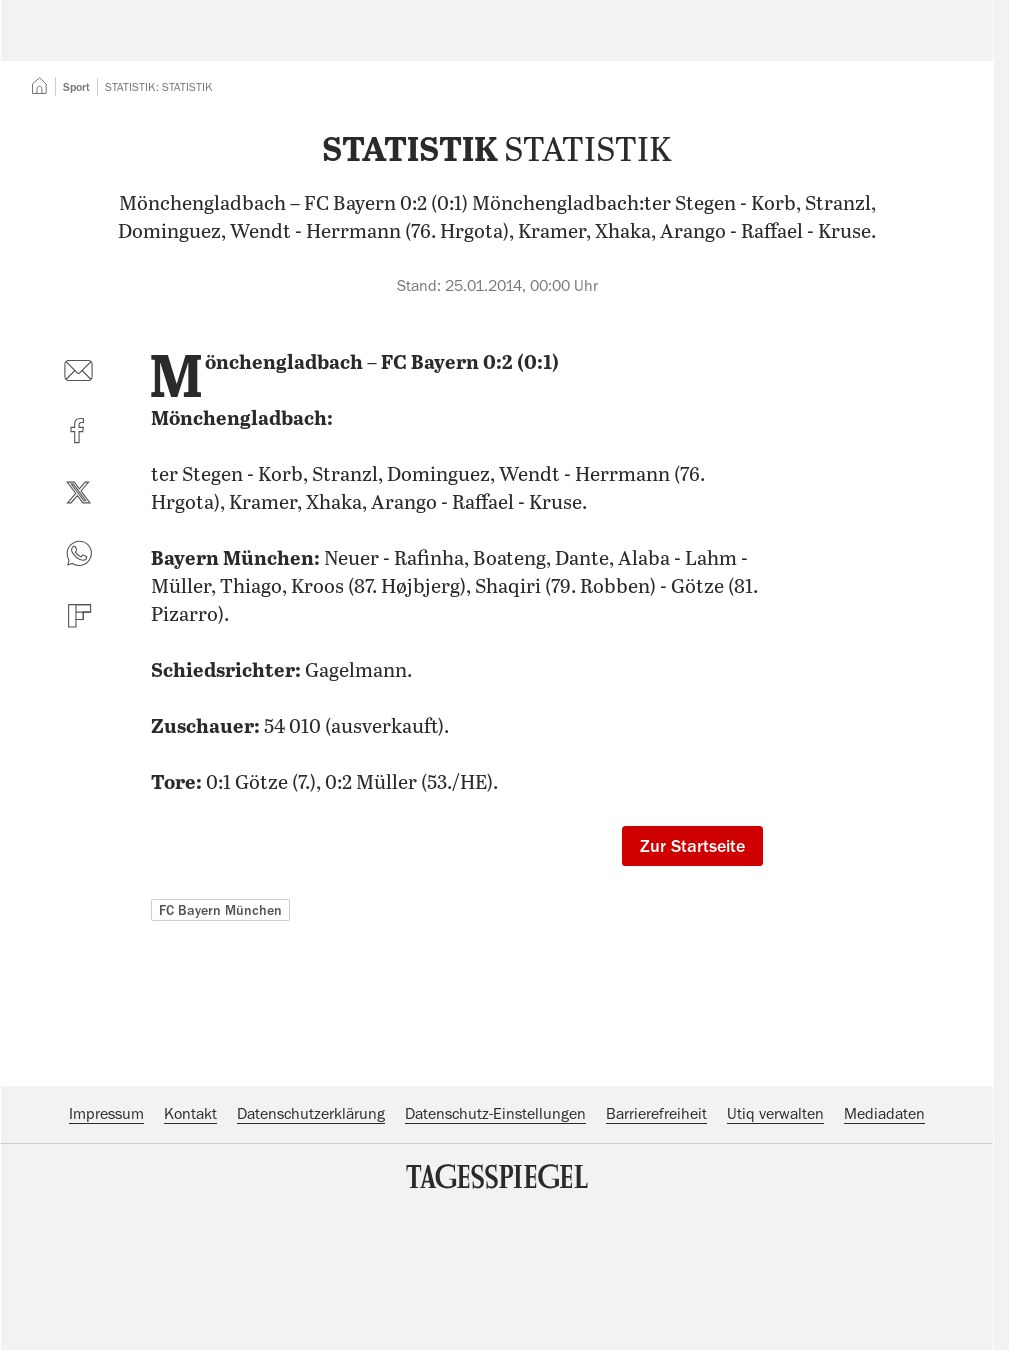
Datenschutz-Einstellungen (495, 1236)
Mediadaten (884, 1236)
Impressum (106, 1236)
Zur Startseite (692, 968)
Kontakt (190, 1236)
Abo (930, 45)
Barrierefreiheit (656, 1236)
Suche (702, 45)
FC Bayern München (220, 1032)
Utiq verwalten (775, 1236)
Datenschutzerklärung (311, 1236)
